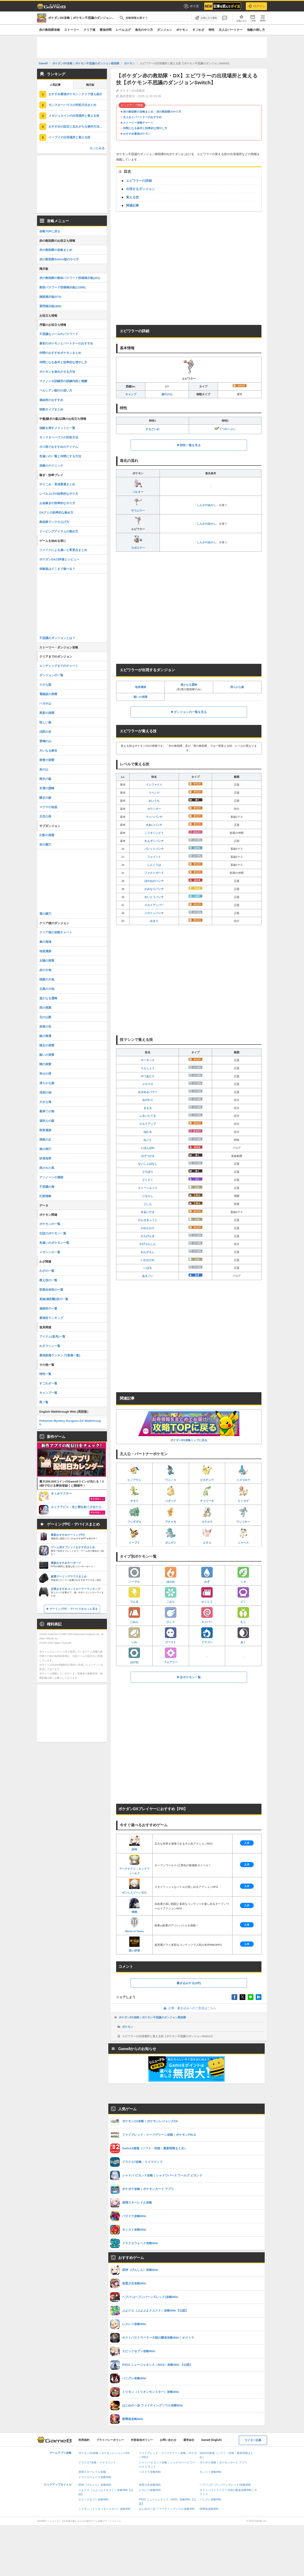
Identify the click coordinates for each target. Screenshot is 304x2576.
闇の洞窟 (45, 1071)
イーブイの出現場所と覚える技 (69, 137)
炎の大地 (45, 977)
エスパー (207, 1615)
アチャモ (170, 1514)
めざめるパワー (147, 1092)
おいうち (154, 800)
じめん (134, 1615)
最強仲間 (106, 29)
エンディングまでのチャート (58, 665)
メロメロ (147, 1084)
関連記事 (132, 205)
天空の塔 (45, 816)
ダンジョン (164, 29)
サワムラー (138, 504)
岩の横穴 (45, 844)
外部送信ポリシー (142, 2440)
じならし (147, 1196)
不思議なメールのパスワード (58, 334)
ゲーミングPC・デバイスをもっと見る (74, 1616)
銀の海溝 (45, 1043)
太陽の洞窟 (46, 968)
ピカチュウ (207, 1473)
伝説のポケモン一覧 (52, 1240)
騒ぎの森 (45, 797)
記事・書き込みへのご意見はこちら (189, 2008)
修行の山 (166, 394)
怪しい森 (45, 722)
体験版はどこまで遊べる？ (57, 569)
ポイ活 (191, 6)
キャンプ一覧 (48, 1400)
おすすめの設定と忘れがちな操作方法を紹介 (78, 126)
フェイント (154, 856)
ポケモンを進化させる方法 (57, 371)
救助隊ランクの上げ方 (54, 522)
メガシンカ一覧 (49, 1259)
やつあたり (148, 1076)
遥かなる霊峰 (189, 684)
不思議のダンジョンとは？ (57, 638)
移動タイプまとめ (51, 409)
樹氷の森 (45, 779)
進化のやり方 (144, 29)
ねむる (147, 1131)
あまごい (147, 1276)
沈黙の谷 (45, 731)
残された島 (46, 1175)
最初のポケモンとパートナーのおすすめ (66, 343)
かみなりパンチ (154, 889)
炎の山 (43, 769)
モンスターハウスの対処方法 (58, 437)
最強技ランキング (51, 1325)
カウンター (154, 808)
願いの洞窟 (140, 697)
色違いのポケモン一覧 (54, 1250)
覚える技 (132, 197)
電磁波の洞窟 (48, 694)
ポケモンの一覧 (49, 1231)
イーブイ (134, 1535)
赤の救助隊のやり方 (168, 111)
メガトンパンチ (154, 913)
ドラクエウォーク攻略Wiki (94, 2477)
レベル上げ (123, 29)
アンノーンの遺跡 (51, 1184)
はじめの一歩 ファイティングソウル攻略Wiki (167, 2509)
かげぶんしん (147, 1244)
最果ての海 (46, 1118)
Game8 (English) (211, 2440)
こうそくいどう (154, 833)
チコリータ (207, 1493)
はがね (134, 1655)
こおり (170, 1595)
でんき (134, 1595)
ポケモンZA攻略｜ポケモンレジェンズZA (103, 2453)
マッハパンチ (154, 816)
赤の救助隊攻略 (49, 29)
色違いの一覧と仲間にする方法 (60, 456)
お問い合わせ (168, 2440)
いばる (147, 1268)
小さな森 (45, 684)
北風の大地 (46, 996)
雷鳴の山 (45, 741)
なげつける (148, 1156)
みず (207, 1575)
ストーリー (71, 29)
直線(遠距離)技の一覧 (53, 1306)
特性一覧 (45, 1381)
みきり (154, 921)
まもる (147, 1108)
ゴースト (170, 1635)
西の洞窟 (45, 1015)
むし (243, 1615)
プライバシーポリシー (110, 2440)
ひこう (170, 1615)
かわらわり (148, 1228)
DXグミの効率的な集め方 (56, 512)
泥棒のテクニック (51, 465)
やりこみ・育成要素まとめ (57, 484)
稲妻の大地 (46, 986)
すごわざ (198, 29)
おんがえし (148, 1252)
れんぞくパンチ (154, 841)
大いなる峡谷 (48, 750)
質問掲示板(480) (50, 306)
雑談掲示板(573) (50, 296)
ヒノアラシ (134, 1473)
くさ (243, 1575)
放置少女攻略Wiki (150, 2484)
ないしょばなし (147, 1163)
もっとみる (97, 148)
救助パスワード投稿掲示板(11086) (62, 287)
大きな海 (45, 1109)
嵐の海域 (45, 949)
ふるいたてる (147, 1115)
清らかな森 (237, 687)
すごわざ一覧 (48, 1390)
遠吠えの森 (46, 1128)
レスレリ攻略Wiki (150, 2490)
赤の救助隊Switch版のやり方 (59, 259)
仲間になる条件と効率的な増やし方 (145, 128)
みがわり (147, 1100)
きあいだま (148, 1212)
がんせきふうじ (147, 1220)
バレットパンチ (154, 848)
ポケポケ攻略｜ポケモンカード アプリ (223, 2462)
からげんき (148, 1236)
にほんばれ (148, 1148)
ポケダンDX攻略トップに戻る (188, 1426)
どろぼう (147, 1171)
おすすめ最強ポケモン (137, 133)
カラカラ (207, 1514)
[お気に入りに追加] (206, 18)
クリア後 (89, 29)
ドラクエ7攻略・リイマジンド (97, 2462)
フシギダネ (134, 1514)
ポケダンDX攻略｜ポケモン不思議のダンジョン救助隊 (152, 2017)
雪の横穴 (45, 921)
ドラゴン (207, 1635)
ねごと (147, 1140)
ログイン (256, 6)
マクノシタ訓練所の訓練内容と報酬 (63, 381)
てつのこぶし (225, 429)
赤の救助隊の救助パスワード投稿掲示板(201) (69, 278)
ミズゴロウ (243, 1473)
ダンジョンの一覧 (51, 675)
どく (243, 1595)
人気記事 (55, 84)
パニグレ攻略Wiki (210, 2499)
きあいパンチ (154, 824)
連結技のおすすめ (51, 400)
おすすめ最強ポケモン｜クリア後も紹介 (75, 94)
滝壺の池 (45, 1100)
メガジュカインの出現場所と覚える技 (74, 115)
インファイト (154, 784)
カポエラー (138, 541)
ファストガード (154, 873)
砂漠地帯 (45, 1165)
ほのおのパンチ (154, 881)
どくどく (147, 1179)
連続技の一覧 (48, 1316)
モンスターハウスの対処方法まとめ (72, 105)
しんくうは (154, 864)
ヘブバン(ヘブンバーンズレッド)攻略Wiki (225, 2484)
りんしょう (148, 1068)
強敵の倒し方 (256, 29)
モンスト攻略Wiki (210, 2472)
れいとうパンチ (154, 897)
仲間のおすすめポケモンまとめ (60, 353)
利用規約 (83, 2440)
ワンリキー (243, 1514)
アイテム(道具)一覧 (52, 1344)
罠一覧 (43, 1409)
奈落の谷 (45, 1034)
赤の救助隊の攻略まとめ (138, 111)
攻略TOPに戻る (49, 231)
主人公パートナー (231, 29)
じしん (147, 1204)
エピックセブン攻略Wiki (93, 2499)
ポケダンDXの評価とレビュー (59, 559)
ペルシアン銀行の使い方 (55, 390)
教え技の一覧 (48, 1287)
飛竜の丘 (45, 1147)
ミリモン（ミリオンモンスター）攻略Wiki (104, 2509)
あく (243, 1635)
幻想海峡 (45, 1203)
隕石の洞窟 (46, 1052)
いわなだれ (148, 1260)
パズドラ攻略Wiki (150, 2472)
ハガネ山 (45, 703)
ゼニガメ (170, 1535)
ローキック (148, 1060)
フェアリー (171, 1655)
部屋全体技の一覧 (51, 1297)
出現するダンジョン (140, 189)
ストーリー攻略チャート (138, 122)
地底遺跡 (140, 687)
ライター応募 (253, 2440)
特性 (212, 29)
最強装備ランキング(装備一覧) (59, 1362)
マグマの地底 (48, 807)
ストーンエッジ (147, 1188)
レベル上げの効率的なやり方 (58, 493)
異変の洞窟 (46, 713)
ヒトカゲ (243, 1493)
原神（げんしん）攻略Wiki (94, 2484)
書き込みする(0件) (189, 1983)
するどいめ (152, 429)
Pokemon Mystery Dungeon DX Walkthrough (70, 1429)
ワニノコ (170, 1473)
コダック (170, 1493)
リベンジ (154, 792)
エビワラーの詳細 (139, 180)
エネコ (207, 1535)
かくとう (207, 1595)
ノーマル (134, 1575)
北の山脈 (45, 1024)
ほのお (170, 1575)
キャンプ (130, 394)
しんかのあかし (206, 505)
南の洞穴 (45, 1156)
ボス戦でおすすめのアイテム (58, 447)
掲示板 (90, 84)
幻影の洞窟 (46, 835)
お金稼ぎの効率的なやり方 (57, 503)
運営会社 (188, 2440)
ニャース (243, 1535)
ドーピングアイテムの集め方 (58, 531)
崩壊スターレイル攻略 (92, 2472)
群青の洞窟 (46, 760)
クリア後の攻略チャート (55, 939)
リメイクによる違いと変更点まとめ (63, 550)
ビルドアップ (147, 1123)
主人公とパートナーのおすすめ (142, 117)
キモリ (134, 1493)
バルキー (137, 486)
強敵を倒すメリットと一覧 (57, 428)
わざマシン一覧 (49, 1353)
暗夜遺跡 (45, 1137)
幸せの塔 (45, 1081)
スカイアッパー (154, 905)
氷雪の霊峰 (46, 788)
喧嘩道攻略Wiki (209, 2509)
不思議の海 (46, 1194)
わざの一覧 (46, 1278)
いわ (134, 1635)
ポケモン (182, 29)
